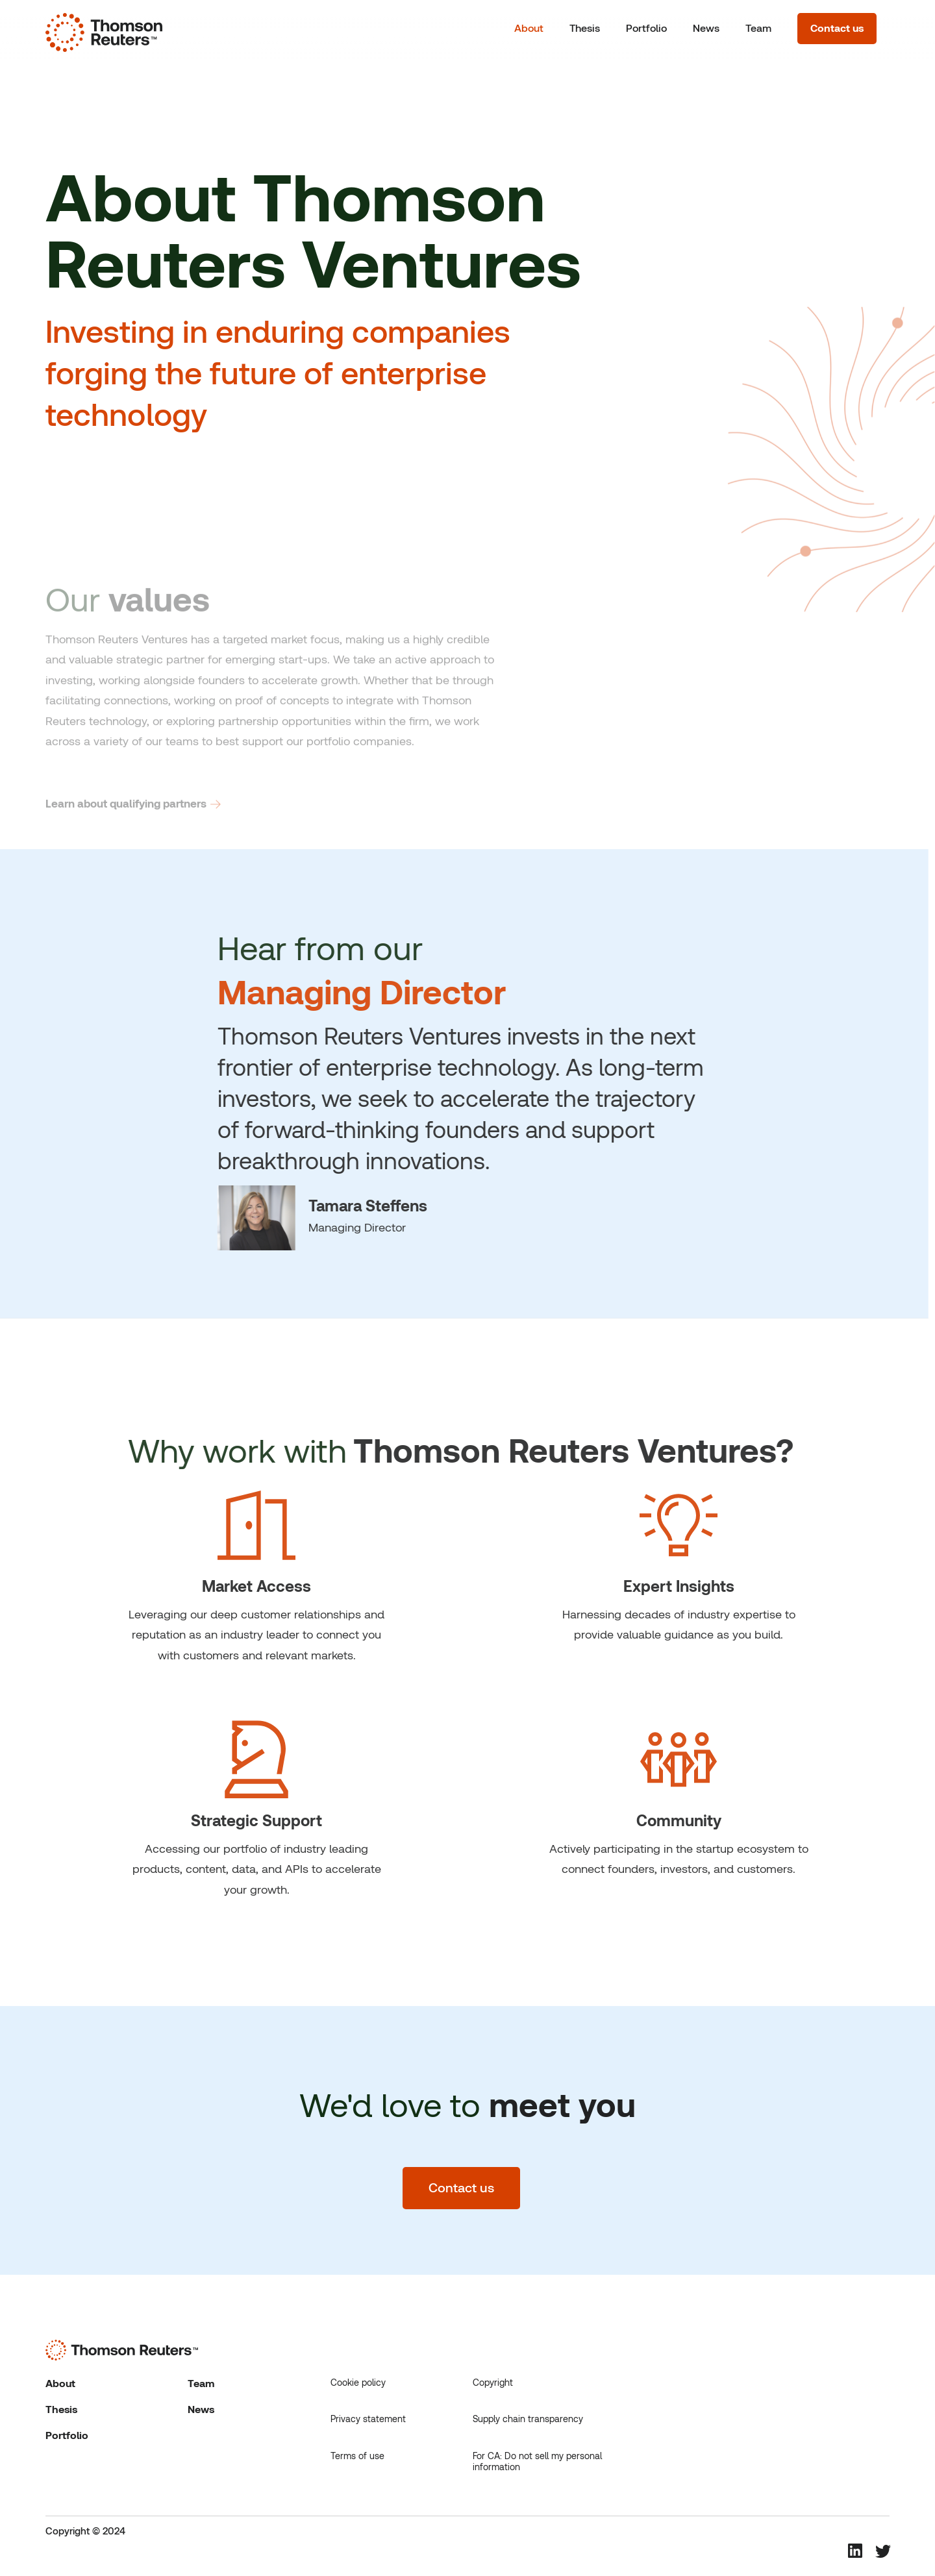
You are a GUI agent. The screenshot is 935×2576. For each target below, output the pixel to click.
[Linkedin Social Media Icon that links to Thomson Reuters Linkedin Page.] (855, 2551)
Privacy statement (368, 2419)
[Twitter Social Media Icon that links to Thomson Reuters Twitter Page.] (882, 2552)
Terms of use (357, 2456)
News (706, 28)
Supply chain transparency (528, 2419)
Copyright (493, 2382)
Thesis (584, 28)
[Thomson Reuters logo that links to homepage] (103, 29)
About (528, 28)
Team (758, 28)
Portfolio (646, 28)
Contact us (837, 28)
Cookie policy (358, 2382)
